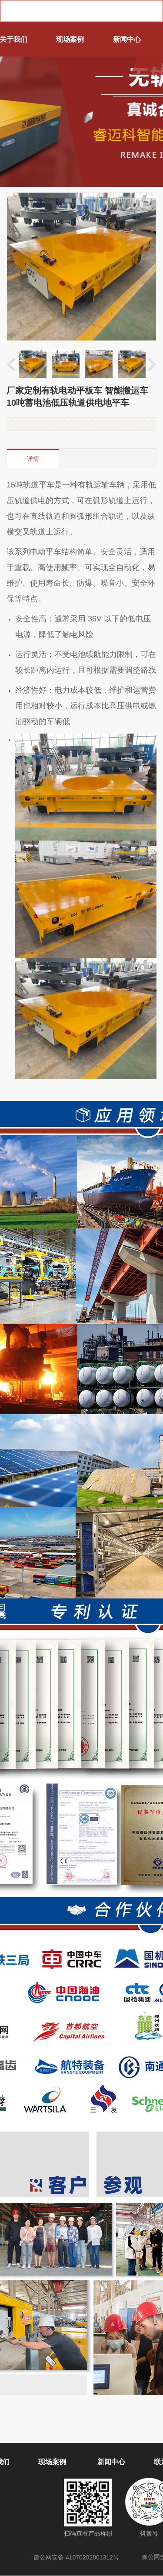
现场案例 (70, 39)
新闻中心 (127, 39)
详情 (33, 458)
